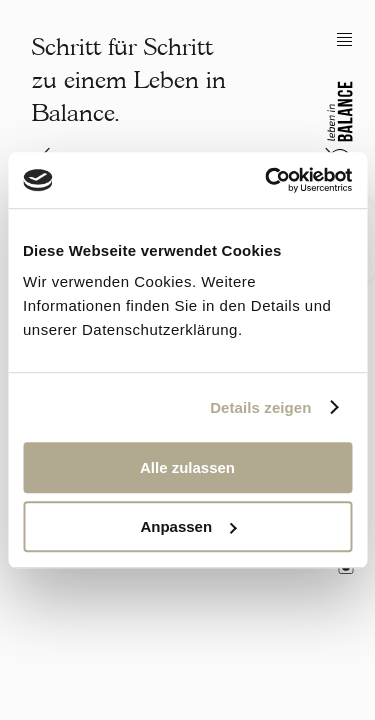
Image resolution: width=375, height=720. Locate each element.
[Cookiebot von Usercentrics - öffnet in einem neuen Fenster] (267, 180)
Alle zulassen (187, 467)
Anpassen (188, 526)
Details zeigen (260, 407)
